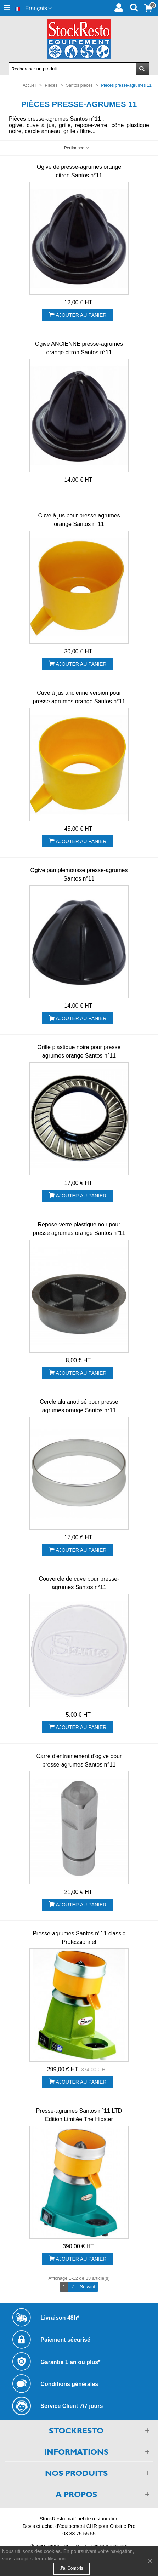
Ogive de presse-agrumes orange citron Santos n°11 (79, 171)
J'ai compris (71, 2568)
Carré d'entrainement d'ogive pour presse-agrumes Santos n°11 (79, 1760)
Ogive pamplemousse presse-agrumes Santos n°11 (79, 874)
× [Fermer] (149, 2561)
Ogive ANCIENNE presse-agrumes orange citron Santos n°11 (79, 348)
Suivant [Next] (89, 2286)
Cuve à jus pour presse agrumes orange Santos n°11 (79, 520)
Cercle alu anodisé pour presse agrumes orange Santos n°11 (79, 1406)
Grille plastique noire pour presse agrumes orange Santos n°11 (79, 1051)
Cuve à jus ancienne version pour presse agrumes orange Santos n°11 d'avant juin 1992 (79, 701)
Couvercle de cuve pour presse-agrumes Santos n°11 (79, 1583)
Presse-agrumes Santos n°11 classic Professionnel (79, 1937)
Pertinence (77, 147)
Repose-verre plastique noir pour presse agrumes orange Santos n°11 (79, 1228)
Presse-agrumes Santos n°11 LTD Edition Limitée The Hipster (79, 2115)
